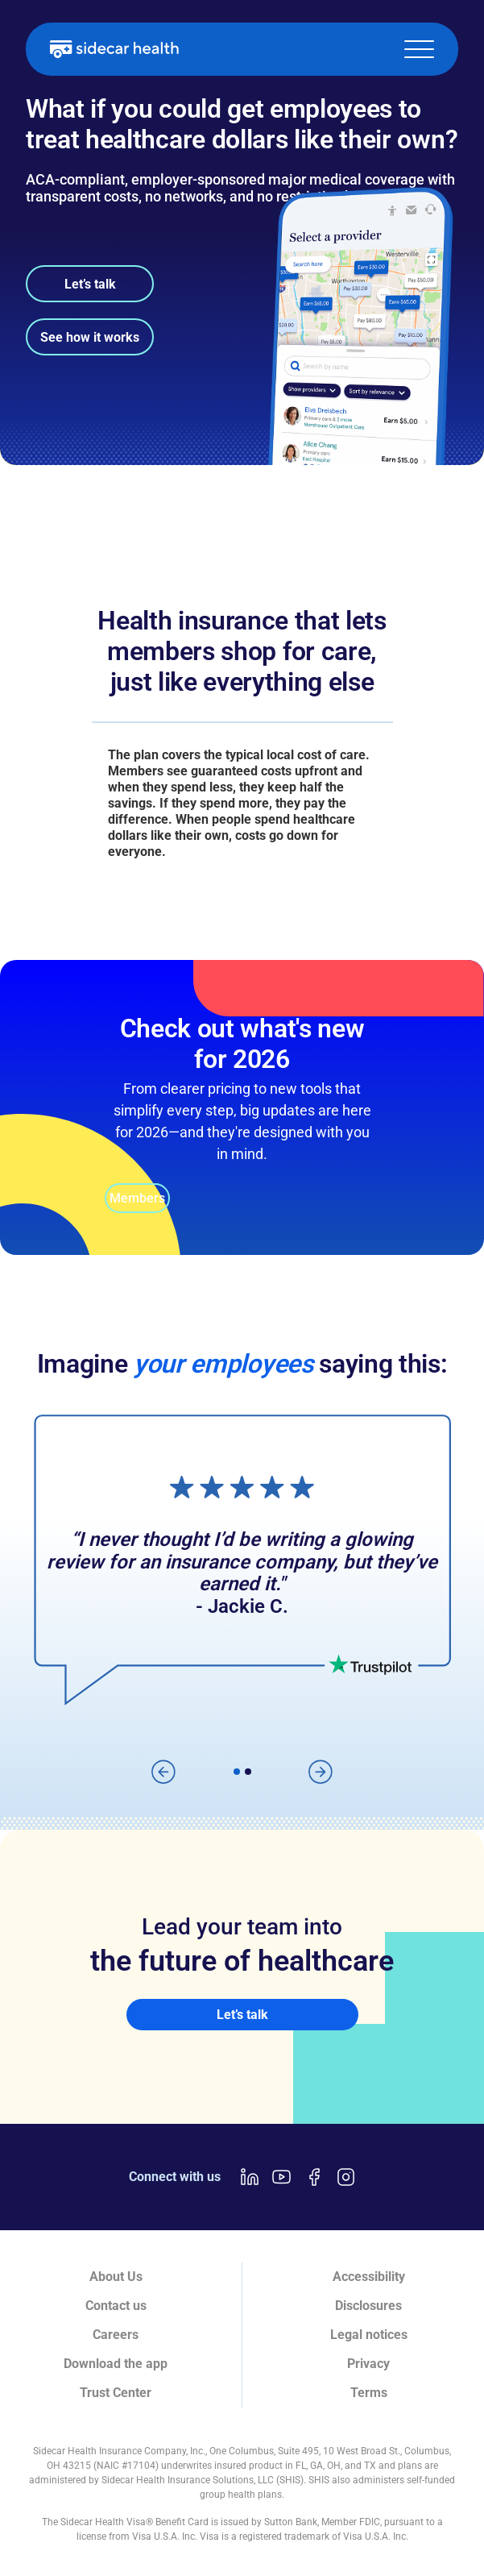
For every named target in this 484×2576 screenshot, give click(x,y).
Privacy (368, 2363)
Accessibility (369, 2276)
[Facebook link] (314, 2177)
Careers (116, 2334)
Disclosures (368, 2305)
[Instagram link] (346, 2177)
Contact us (116, 2305)
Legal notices (368, 2334)
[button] (419, 49)
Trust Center (115, 2392)
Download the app (116, 2363)
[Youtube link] (282, 2177)
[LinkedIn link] (249, 2177)
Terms (368, 2392)
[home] (114, 49)
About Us (116, 2276)
